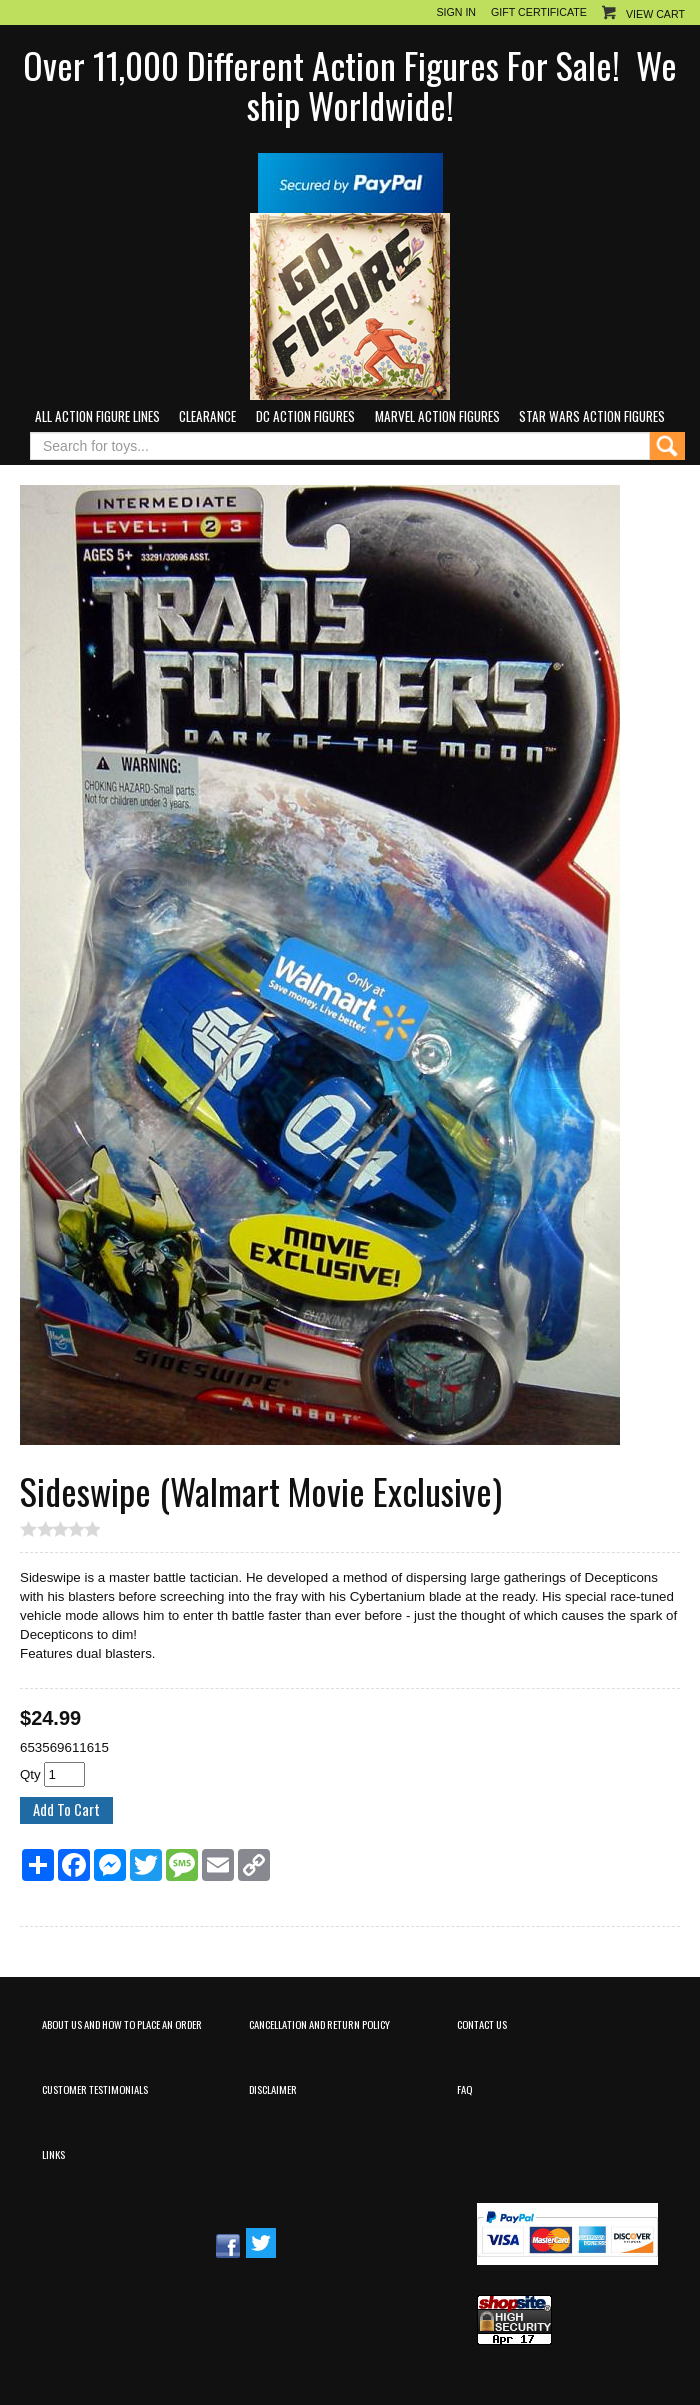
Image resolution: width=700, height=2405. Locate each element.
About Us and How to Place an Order (122, 2024)
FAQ (464, 2089)
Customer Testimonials (95, 2089)
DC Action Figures (305, 416)
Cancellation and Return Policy (319, 2024)
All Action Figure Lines (97, 416)
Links (53, 2154)
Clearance (207, 416)
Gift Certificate (539, 12)
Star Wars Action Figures (592, 416)
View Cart (655, 14)
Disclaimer (273, 2089)
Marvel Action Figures (437, 416)
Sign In (456, 12)
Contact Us (482, 2024)
